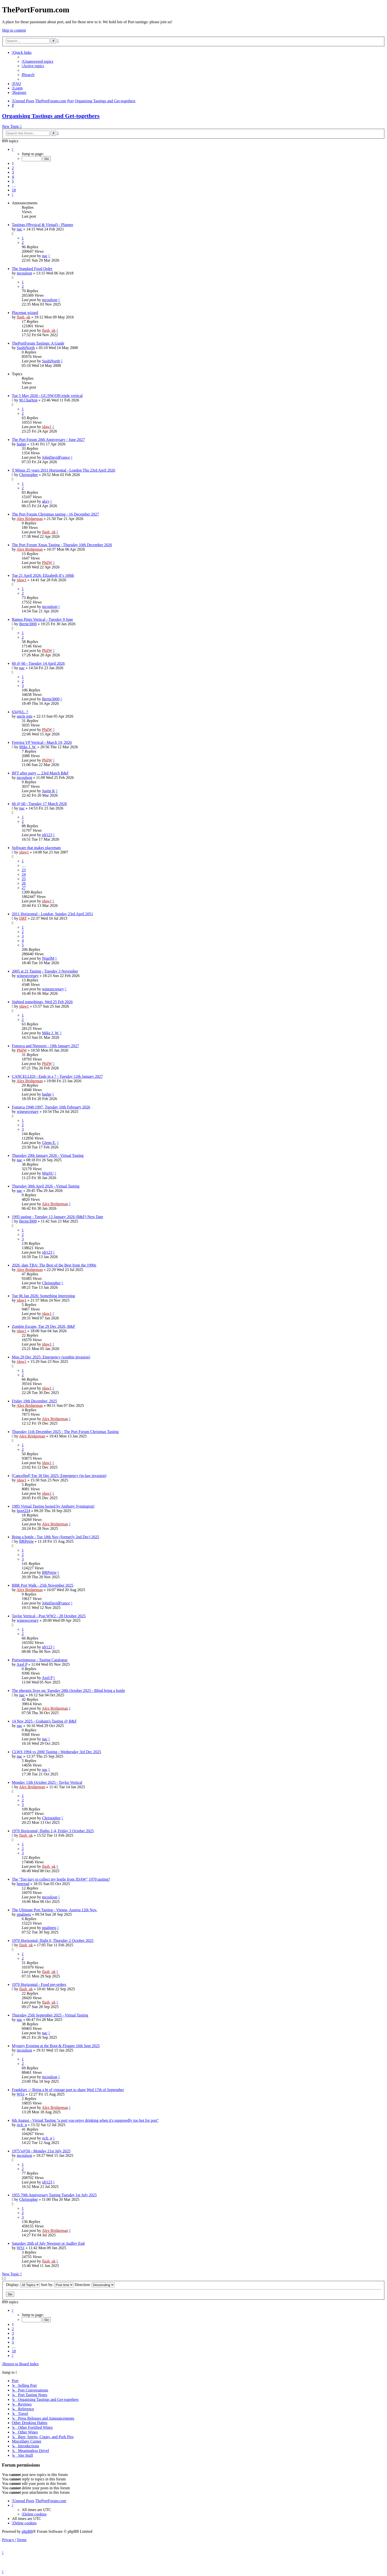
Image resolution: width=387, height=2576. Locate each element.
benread (23, 1884)
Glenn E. (49, 1143)
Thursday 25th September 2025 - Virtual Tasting (50, 2015)
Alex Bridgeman (30, 519)
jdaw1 (47, 427)
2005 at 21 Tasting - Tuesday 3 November (45, 971)
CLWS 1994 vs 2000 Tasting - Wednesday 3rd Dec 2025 (56, 1752)
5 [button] (13, 181)
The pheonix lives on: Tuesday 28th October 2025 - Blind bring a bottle (68, 1690)
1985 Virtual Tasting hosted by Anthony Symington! (53, 1506)
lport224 (23, 1511)
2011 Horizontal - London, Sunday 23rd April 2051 (52, 914)
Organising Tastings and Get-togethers (50, 116)
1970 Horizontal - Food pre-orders (39, 1984)
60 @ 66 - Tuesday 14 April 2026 (38, 663)
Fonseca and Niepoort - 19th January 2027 (45, 1046)
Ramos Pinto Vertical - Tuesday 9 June (42, 619)
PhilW (47, 563)
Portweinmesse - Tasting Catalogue (40, 1660)
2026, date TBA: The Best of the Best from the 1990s (54, 1265)
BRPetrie (26, 1541)
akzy (45, 501)
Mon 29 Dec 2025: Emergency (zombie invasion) (51, 1357)
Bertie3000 (28, 624)
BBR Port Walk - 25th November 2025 (42, 1585)
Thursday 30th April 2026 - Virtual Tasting (45, 1186)
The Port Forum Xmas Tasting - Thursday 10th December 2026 (62, 545)
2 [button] (13, 168)
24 (24, 874)
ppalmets (24, 1914)
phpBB (27, 2531)
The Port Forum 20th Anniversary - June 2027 (48, 439)
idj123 (47, 835)
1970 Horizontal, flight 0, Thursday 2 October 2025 (53, 1940)
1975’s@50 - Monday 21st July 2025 (41, 2151)
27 (24, 888)
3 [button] (13, 172)
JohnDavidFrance (56, 457)
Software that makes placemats (36, 848)
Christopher (28, 475)
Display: (23, 2285)
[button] (12, 149)
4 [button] (13, 177)
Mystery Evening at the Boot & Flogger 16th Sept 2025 (56, 2046)
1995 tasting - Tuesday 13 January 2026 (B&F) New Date (57, 1217)
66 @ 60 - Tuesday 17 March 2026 (39, 804)
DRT (23, 918)
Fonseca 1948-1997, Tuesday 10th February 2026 (51, 1107)
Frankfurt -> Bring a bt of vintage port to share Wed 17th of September (68, 2090)
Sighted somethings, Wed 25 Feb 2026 (42, 1002)
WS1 (21, 2094)
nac (19, 229)
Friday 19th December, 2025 (34, 1401)
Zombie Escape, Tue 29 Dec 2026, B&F (43, 1326)
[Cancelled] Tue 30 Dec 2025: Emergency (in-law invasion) (59, 1476)
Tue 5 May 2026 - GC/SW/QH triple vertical (47, 396)
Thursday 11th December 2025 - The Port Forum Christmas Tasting (65, 1432)
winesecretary (28, 976)
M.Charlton (28, 400)
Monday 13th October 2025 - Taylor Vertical (47, 1782)
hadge (21, 444)
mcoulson (24, 273)
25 (24, 879)
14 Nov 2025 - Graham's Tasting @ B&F (44, 1721)
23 (24, 870)
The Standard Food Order (32, 269)
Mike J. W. (27, 747)
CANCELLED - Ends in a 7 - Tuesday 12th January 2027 (57, 1076)
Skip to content (14, 30)
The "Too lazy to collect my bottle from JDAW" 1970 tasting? (61, 1879)
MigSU (48, 1173)
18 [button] (14, 190)
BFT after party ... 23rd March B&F (40, 773)
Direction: (95, 2285)
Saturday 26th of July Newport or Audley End (48, 2243)
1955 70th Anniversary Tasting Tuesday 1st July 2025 (54, 2195)
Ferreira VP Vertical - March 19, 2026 (42, 742)
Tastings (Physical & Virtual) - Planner (42, 225)
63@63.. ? (20, 712)
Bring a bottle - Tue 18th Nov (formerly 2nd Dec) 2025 (55, 1537)
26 (24, 883)
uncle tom (25, 716)
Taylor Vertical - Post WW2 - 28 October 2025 (49, 1616)
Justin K (48, 791)
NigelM (48, 958)
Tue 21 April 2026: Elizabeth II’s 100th (43, 575)
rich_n (22, 2125)
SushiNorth (26, 348)
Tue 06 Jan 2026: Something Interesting (43, 1296)
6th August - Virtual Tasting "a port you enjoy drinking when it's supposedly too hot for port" (85, 2120)
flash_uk (23, 317)
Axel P (22, 1664)
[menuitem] (37, 61)
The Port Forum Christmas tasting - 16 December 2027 (55, 514)
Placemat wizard (25, 313)
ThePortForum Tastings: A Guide (38, 343)
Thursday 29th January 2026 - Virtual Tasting (48, 1155)
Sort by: (57, 2285)
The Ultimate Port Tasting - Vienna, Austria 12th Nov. (54, 1910)
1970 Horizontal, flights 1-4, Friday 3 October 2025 (53, 1831)
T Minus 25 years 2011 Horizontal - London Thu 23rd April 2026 (63, 470)
